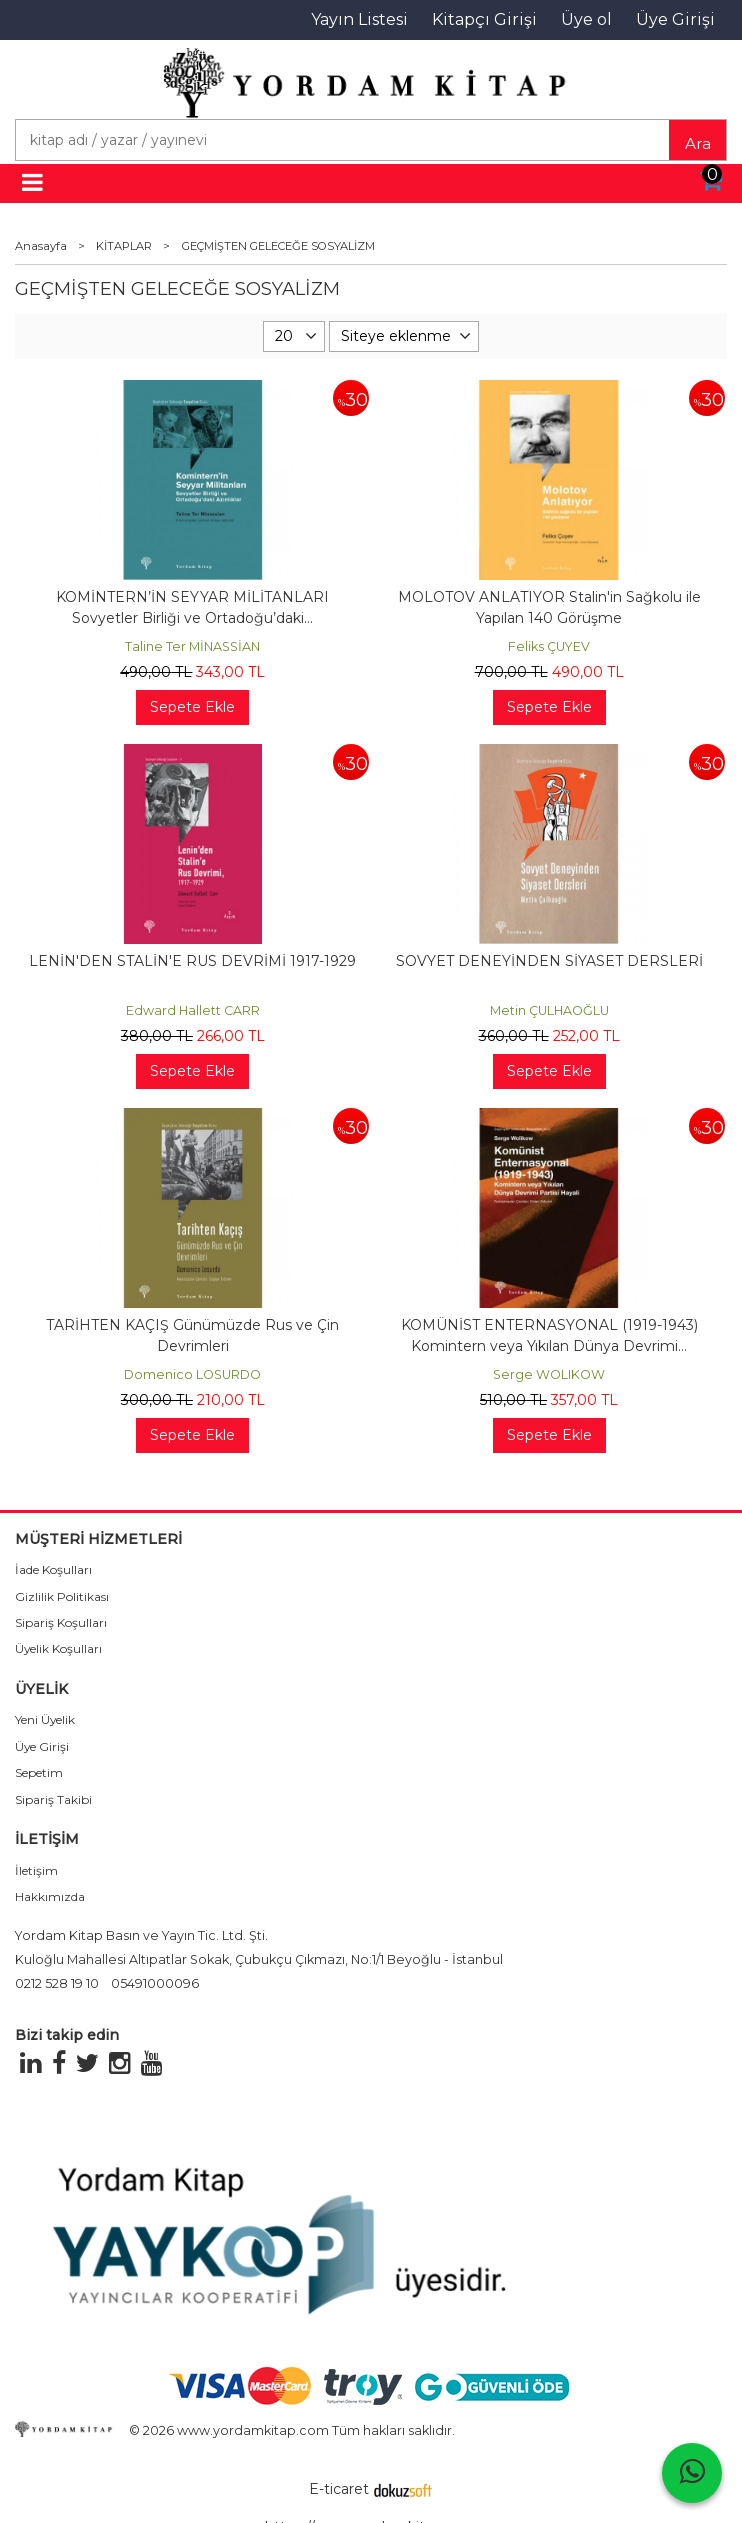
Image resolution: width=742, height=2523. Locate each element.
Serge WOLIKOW (549, 1374)
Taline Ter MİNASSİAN (192, 646)
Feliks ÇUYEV (549, 646)
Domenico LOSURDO (192, 1374)
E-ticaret (339, 2489)
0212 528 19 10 (57, 1983)
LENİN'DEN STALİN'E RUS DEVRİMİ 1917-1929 (192, 961)
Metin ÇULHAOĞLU (549, 1010)
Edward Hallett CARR (193, 1010)
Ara (698, 143)
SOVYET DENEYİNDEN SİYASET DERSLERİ (549, 961)
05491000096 (155, 1983)
